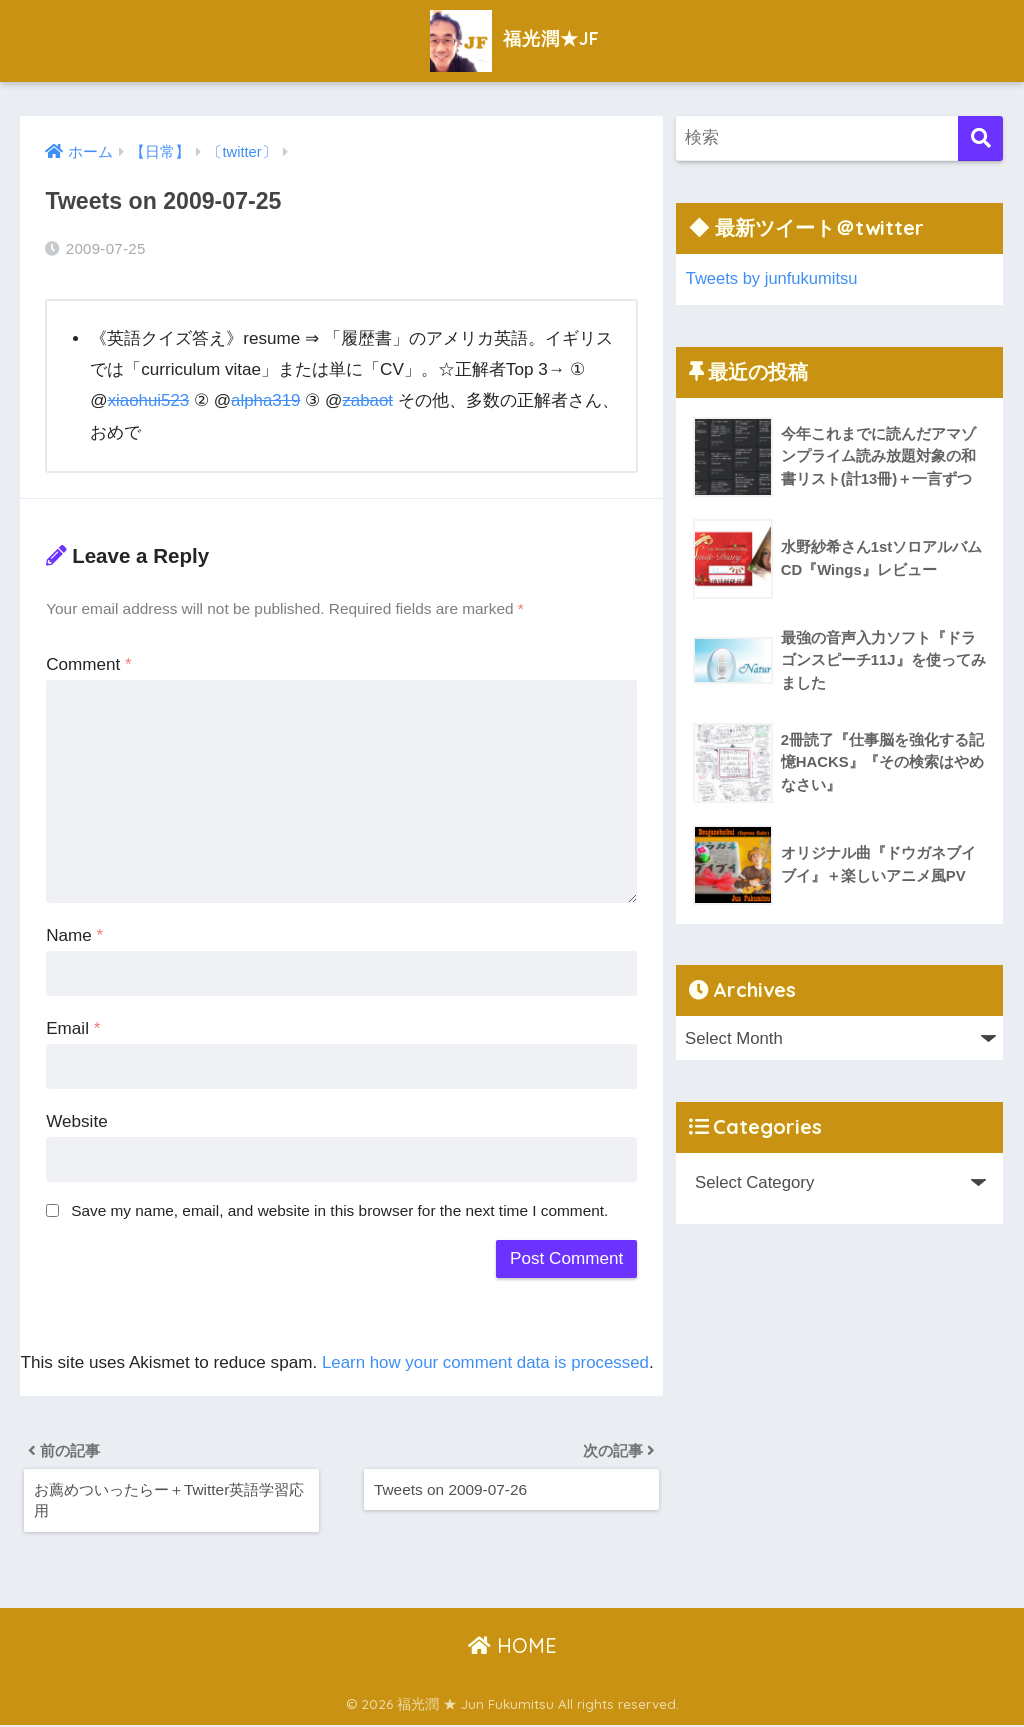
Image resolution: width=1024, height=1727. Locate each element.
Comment (89, 664)
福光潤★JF (512, 38)
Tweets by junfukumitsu (773, 278)
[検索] (980, 138)
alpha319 (267, 400)
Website (77, 1120)
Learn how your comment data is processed (488, 1361)
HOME (512, 1647)
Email (73, 1027)
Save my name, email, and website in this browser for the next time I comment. (339, 1209)
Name (74, 934)
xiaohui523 (149, 400)
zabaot (370, 400)
